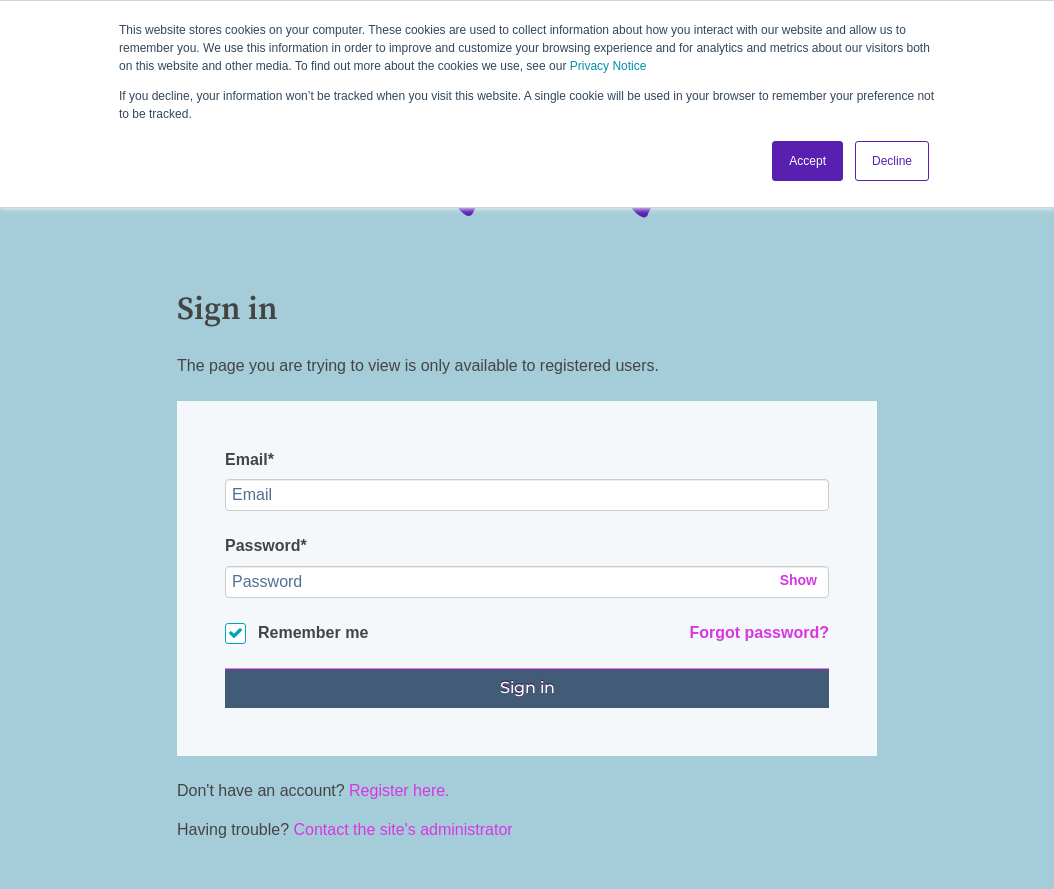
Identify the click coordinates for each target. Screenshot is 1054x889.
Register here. (399, 790)
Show (798, 580)
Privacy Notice (608, 66)
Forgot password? (759, 632)
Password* (266, 545)
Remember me (313, 632)
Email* (249, 459)
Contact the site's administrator (403, 829)
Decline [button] (892, 161)
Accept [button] (807, 161)
